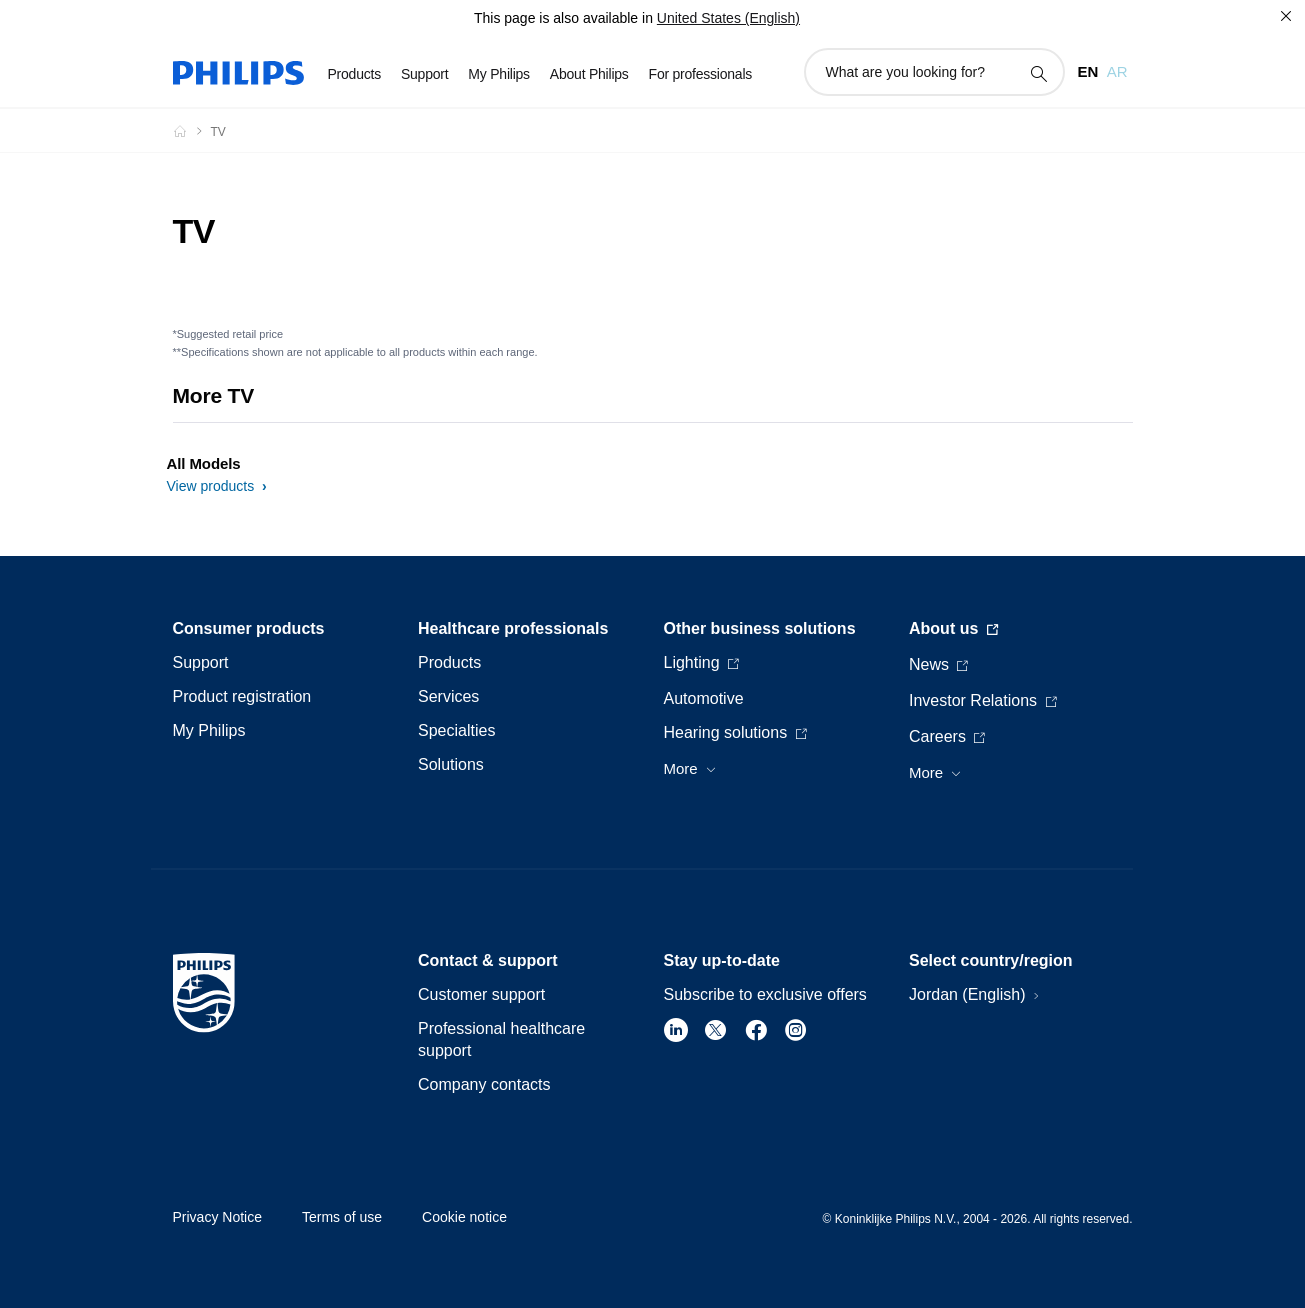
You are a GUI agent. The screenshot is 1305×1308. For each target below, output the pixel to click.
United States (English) (728, 18)
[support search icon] (1038, 73)
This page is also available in (563, 18)
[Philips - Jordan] (192, 131)
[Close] (1286, 16)
